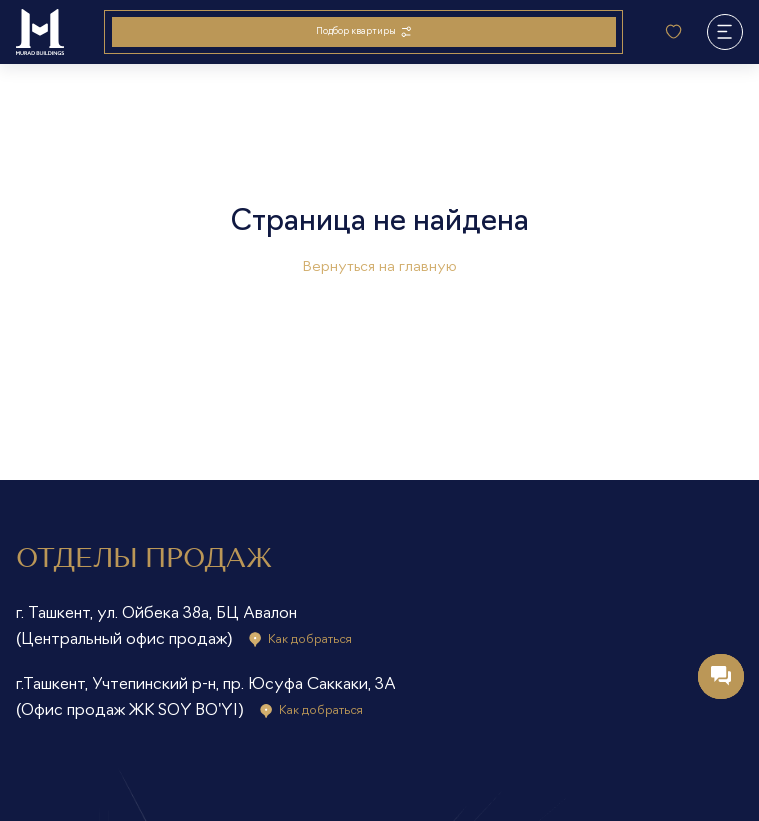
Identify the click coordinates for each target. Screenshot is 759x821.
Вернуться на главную (379, 267)
